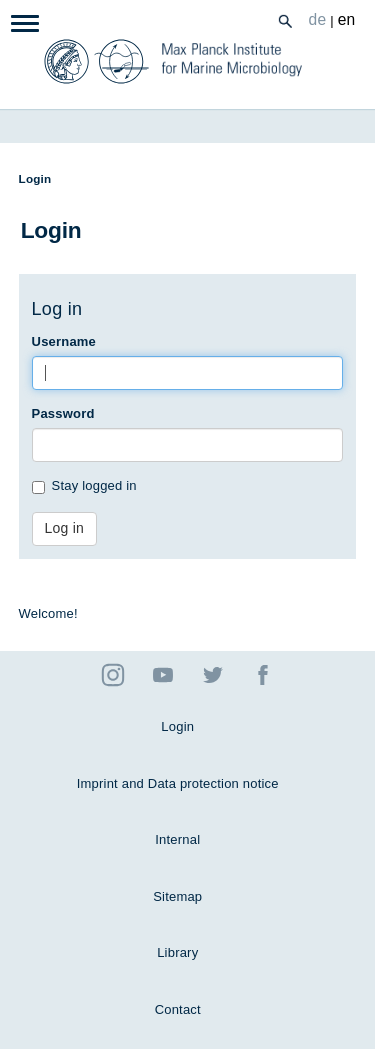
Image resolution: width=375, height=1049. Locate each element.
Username (64, 341)
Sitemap (177, 896)
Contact (178, 1009)
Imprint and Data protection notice (178, 783)
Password (63, 413)
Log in (64, 528)
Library (177, 952)
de (318, 19)
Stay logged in (84, 486)
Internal (177, 839)
